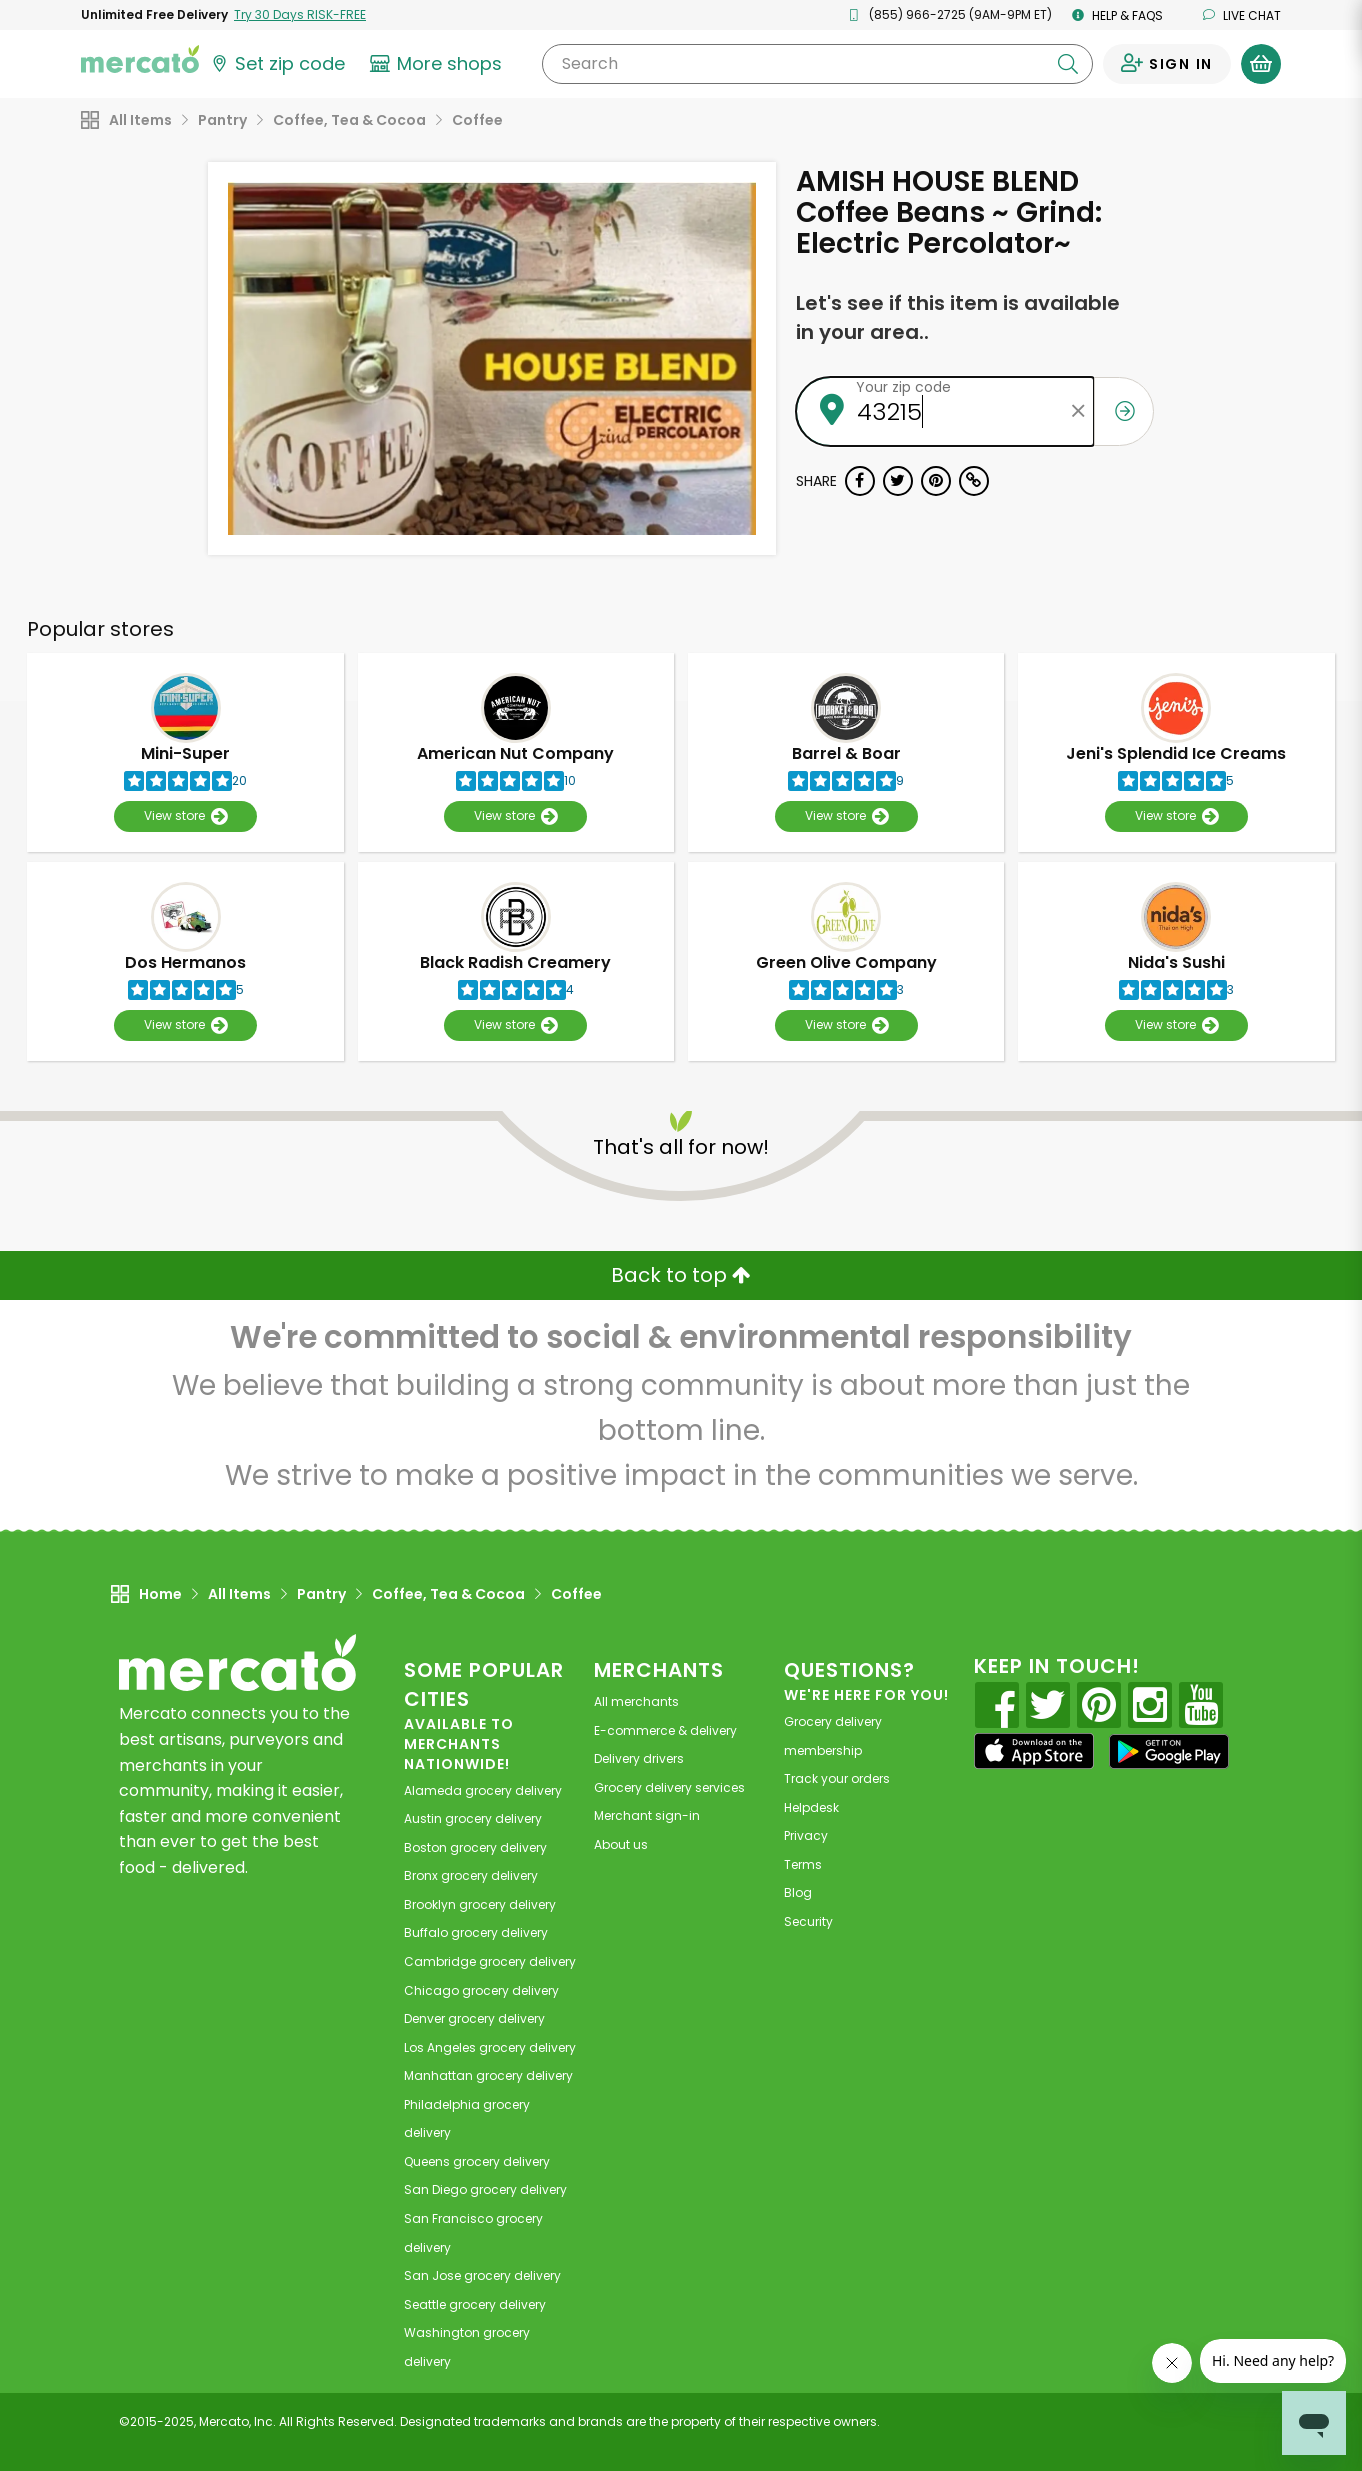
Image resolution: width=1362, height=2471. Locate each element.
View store (185, 816)
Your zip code (903, 387)
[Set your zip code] (277, 64)
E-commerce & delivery (665, 1730)
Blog (798, 1892)
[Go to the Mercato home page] (140, 58)
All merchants (636, 1701)
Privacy (806, 1835)
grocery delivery (483, 1790)
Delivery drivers (639, 1758)
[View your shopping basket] (1261, 64)
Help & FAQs (1117, 15)
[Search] (817, 64)
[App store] (1034, 1751)
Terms (803, 1864)
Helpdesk (811, 1807)
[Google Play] (1169, 1751)
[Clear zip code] (1079, 411)
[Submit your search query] (1068, 64)
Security (808, 1921)
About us (621, 1844)
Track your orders (837, 1778)
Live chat (1242, 15)
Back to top (681, 1275)
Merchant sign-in (647, 1815)
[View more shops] (438, 64)
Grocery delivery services (669, 1787)
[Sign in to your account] (1167, 64)
